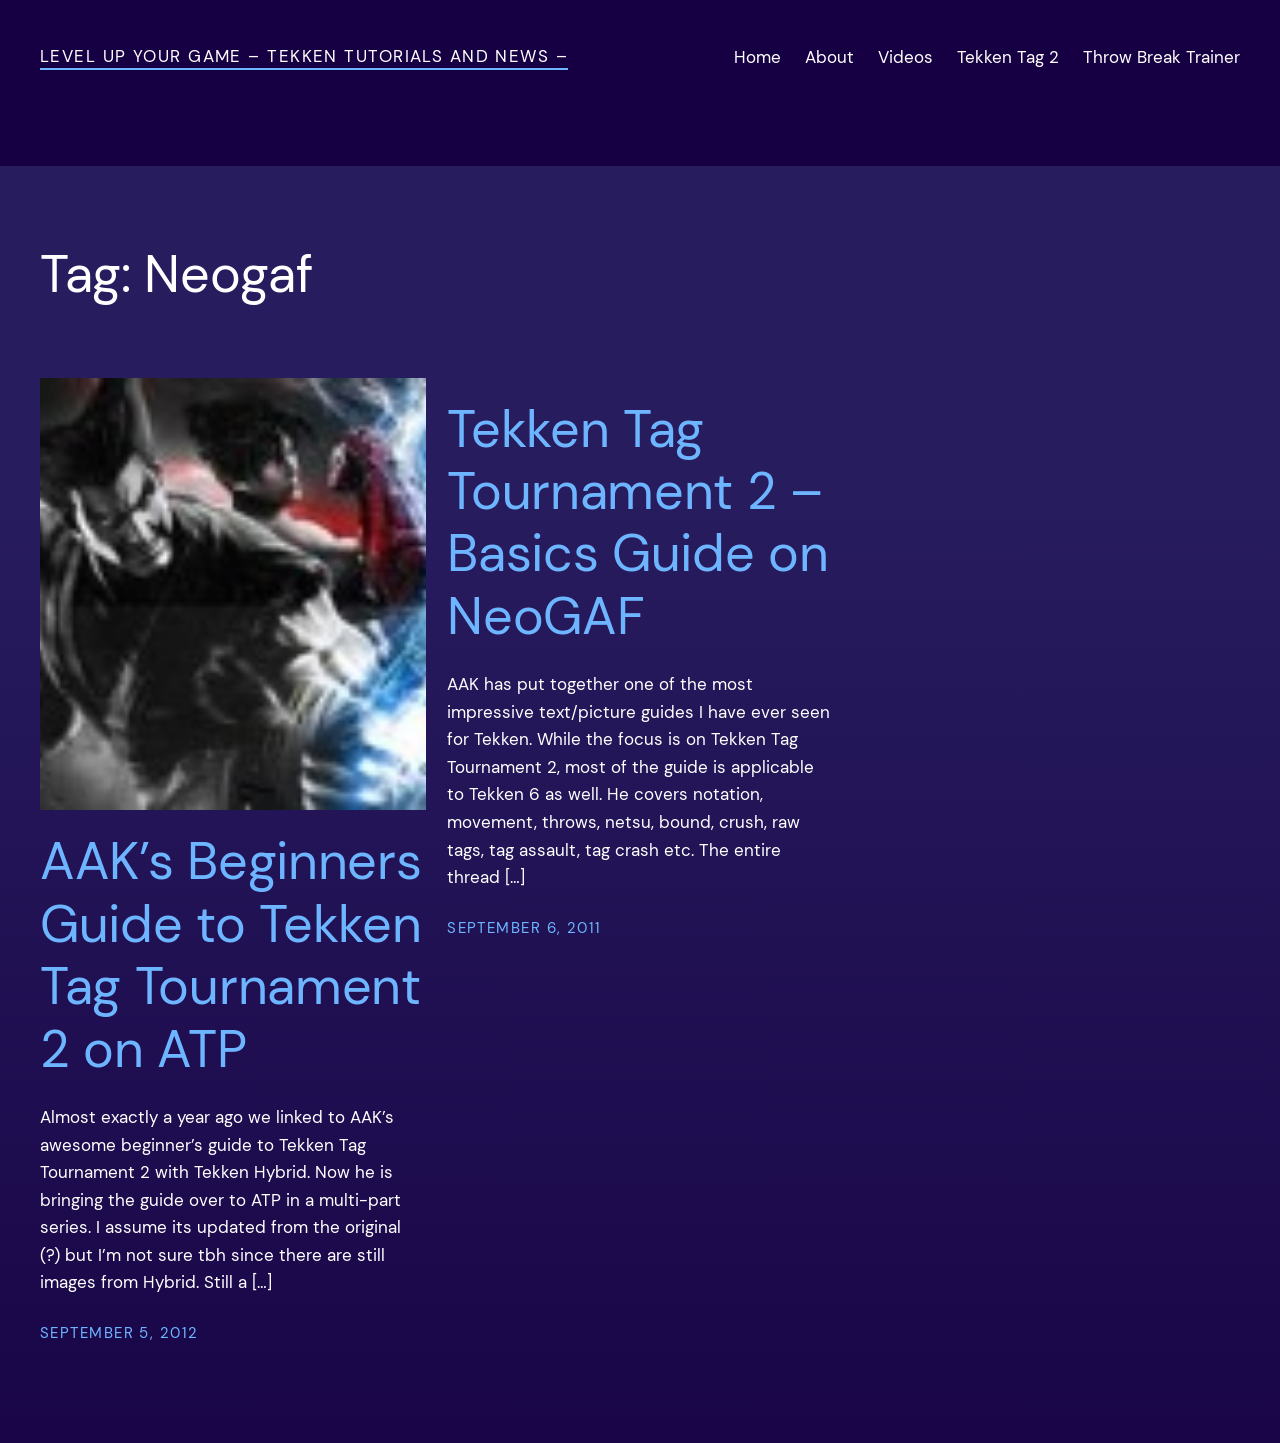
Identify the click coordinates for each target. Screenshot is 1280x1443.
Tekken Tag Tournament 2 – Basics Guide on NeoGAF (637, 523)
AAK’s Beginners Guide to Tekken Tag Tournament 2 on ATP (230, 955)
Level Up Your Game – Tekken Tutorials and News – (304, 56)
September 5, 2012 (119, 1333)
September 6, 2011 (524, 928)
